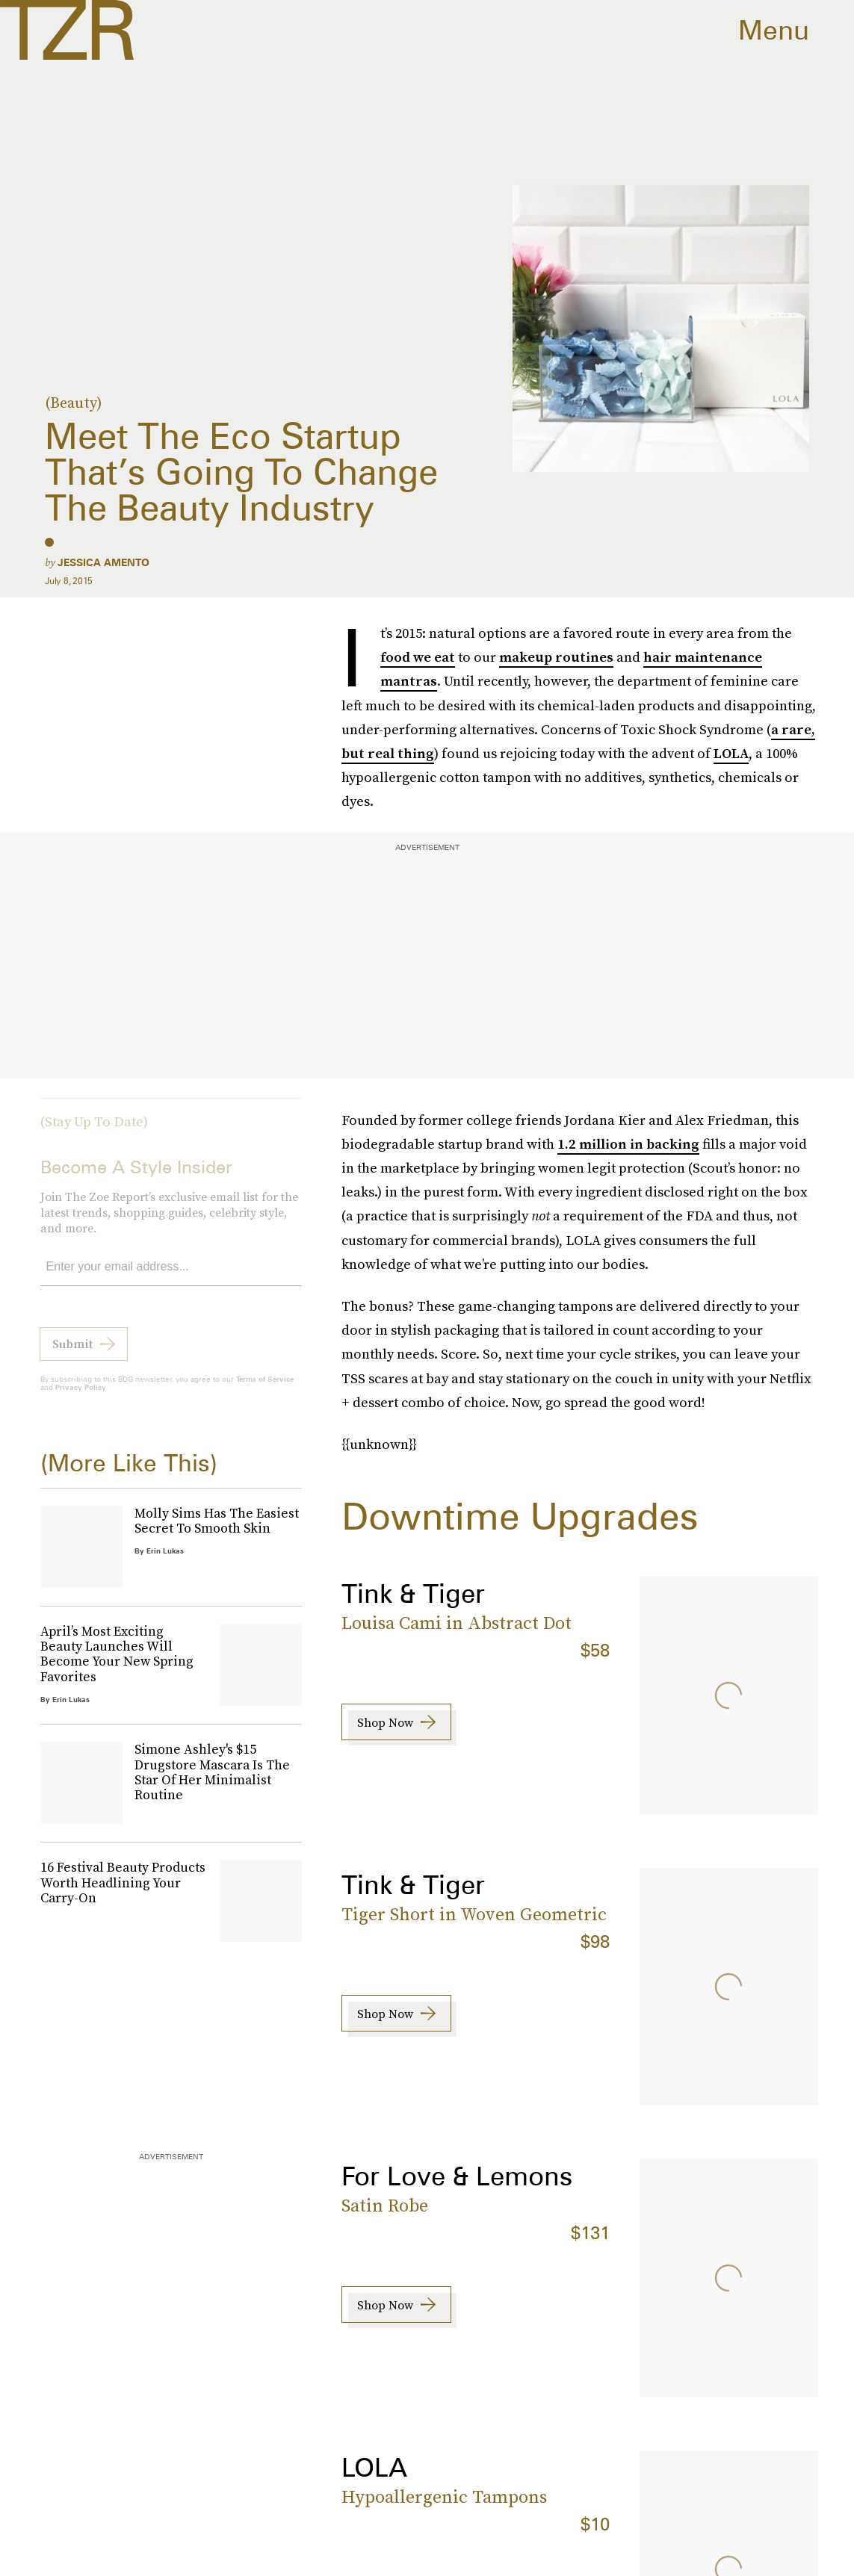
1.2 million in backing (628, 1144)
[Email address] (171, 1277)
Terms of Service (265, 1389)
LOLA (731, 753)
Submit (72, 1354)
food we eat (417, 657)
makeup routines (556, 657)
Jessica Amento (103, 562)
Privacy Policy (80, 1397)
